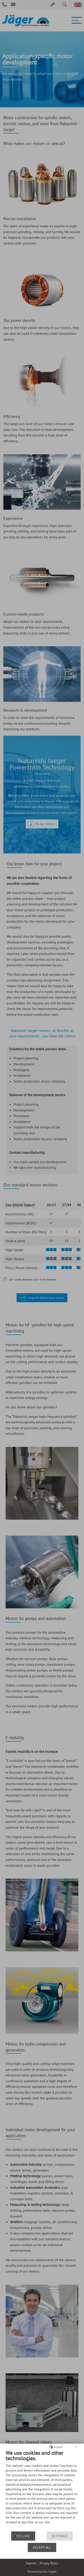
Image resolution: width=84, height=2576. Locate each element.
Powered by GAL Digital (42, 2572)
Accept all (42, 2547)
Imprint (31, 2563)
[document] (42, 2490)
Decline (23, 2536)
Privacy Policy (49, 2563)
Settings (60, 2536)
